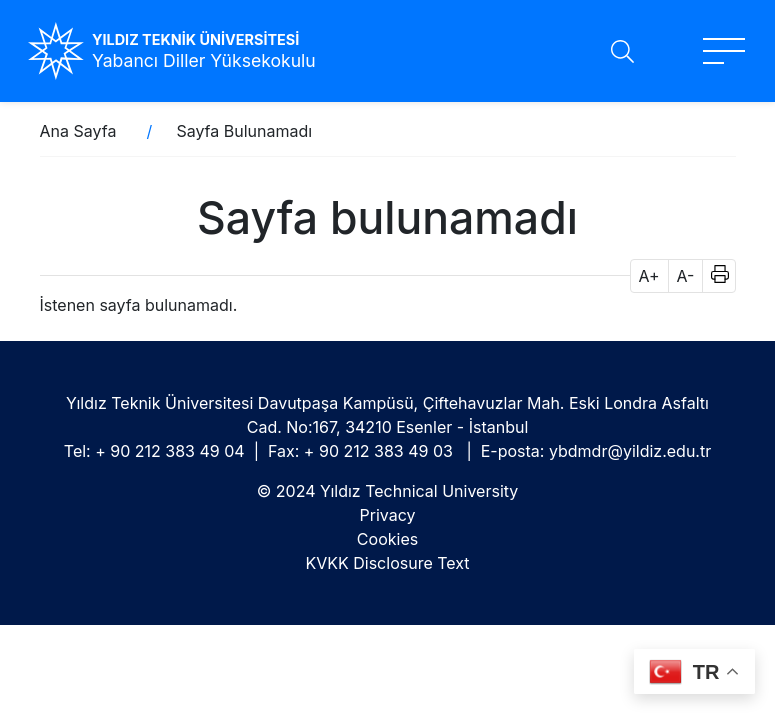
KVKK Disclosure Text (387, 563)
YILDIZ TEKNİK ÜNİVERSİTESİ (195, 39)
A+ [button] (649, 276)
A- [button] (686, 276)
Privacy (388, 515)
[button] (713, 276)
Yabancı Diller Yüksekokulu (204, 60)
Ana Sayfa (78, 131)
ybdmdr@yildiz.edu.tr (630, 451)
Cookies (387, 539)
